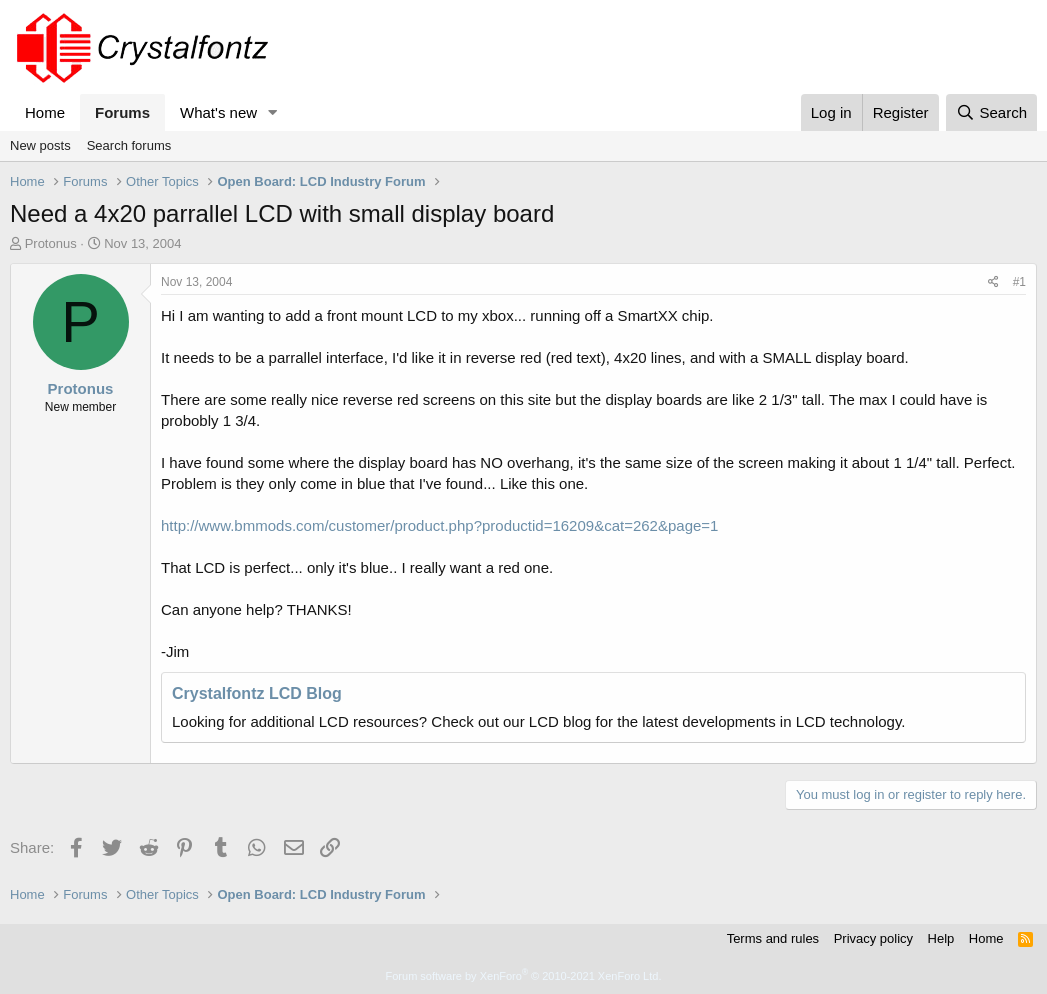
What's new (218, 112)
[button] (273, 112)
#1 (1019, 282)
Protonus (51, 243)
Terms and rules (773, 938)
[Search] (991, 112)
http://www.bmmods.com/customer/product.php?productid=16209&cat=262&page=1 (439, 525)
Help (941, 938)
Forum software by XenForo (524, 976)
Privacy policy (873, 938)
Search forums (129, 145)
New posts (40, 145)
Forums (122, 112)
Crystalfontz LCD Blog (257, 693)
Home (45, 112)
